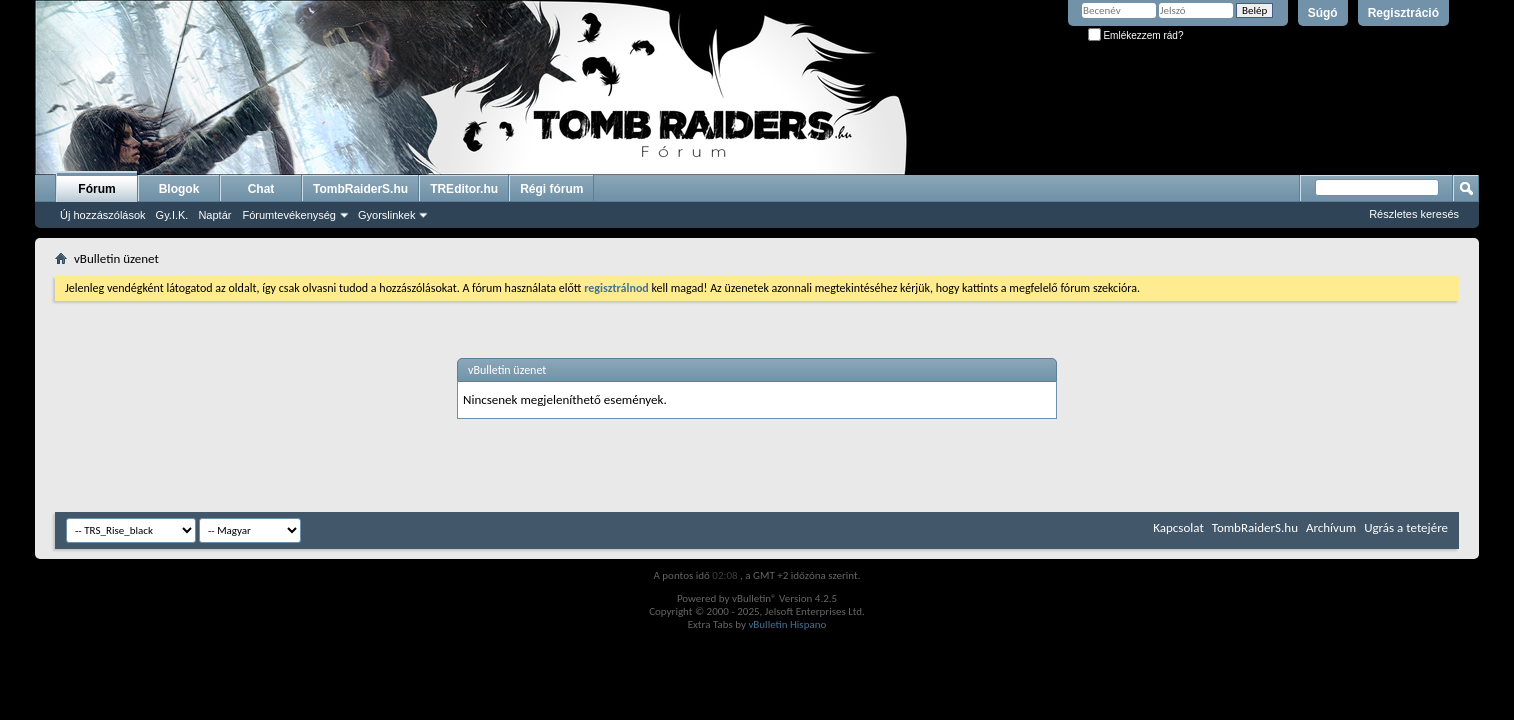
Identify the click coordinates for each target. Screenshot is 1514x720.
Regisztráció (1403, 13)
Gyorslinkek (386, 215)
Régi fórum (551, 189)
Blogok (179, 189)
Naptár (214, 215)
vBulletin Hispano (787, 624)
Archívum (1331, 527)
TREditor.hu (464, 189)
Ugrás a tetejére (1406, 527)
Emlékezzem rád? (1136, 35)
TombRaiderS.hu (360, 189)
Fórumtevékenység (289, 215)
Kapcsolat (1178, 527)
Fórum (96, 189)
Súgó (1323, 13)
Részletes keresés (1414, 214)
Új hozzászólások (103, 215)
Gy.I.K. (172, 215)
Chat (261, 189)
